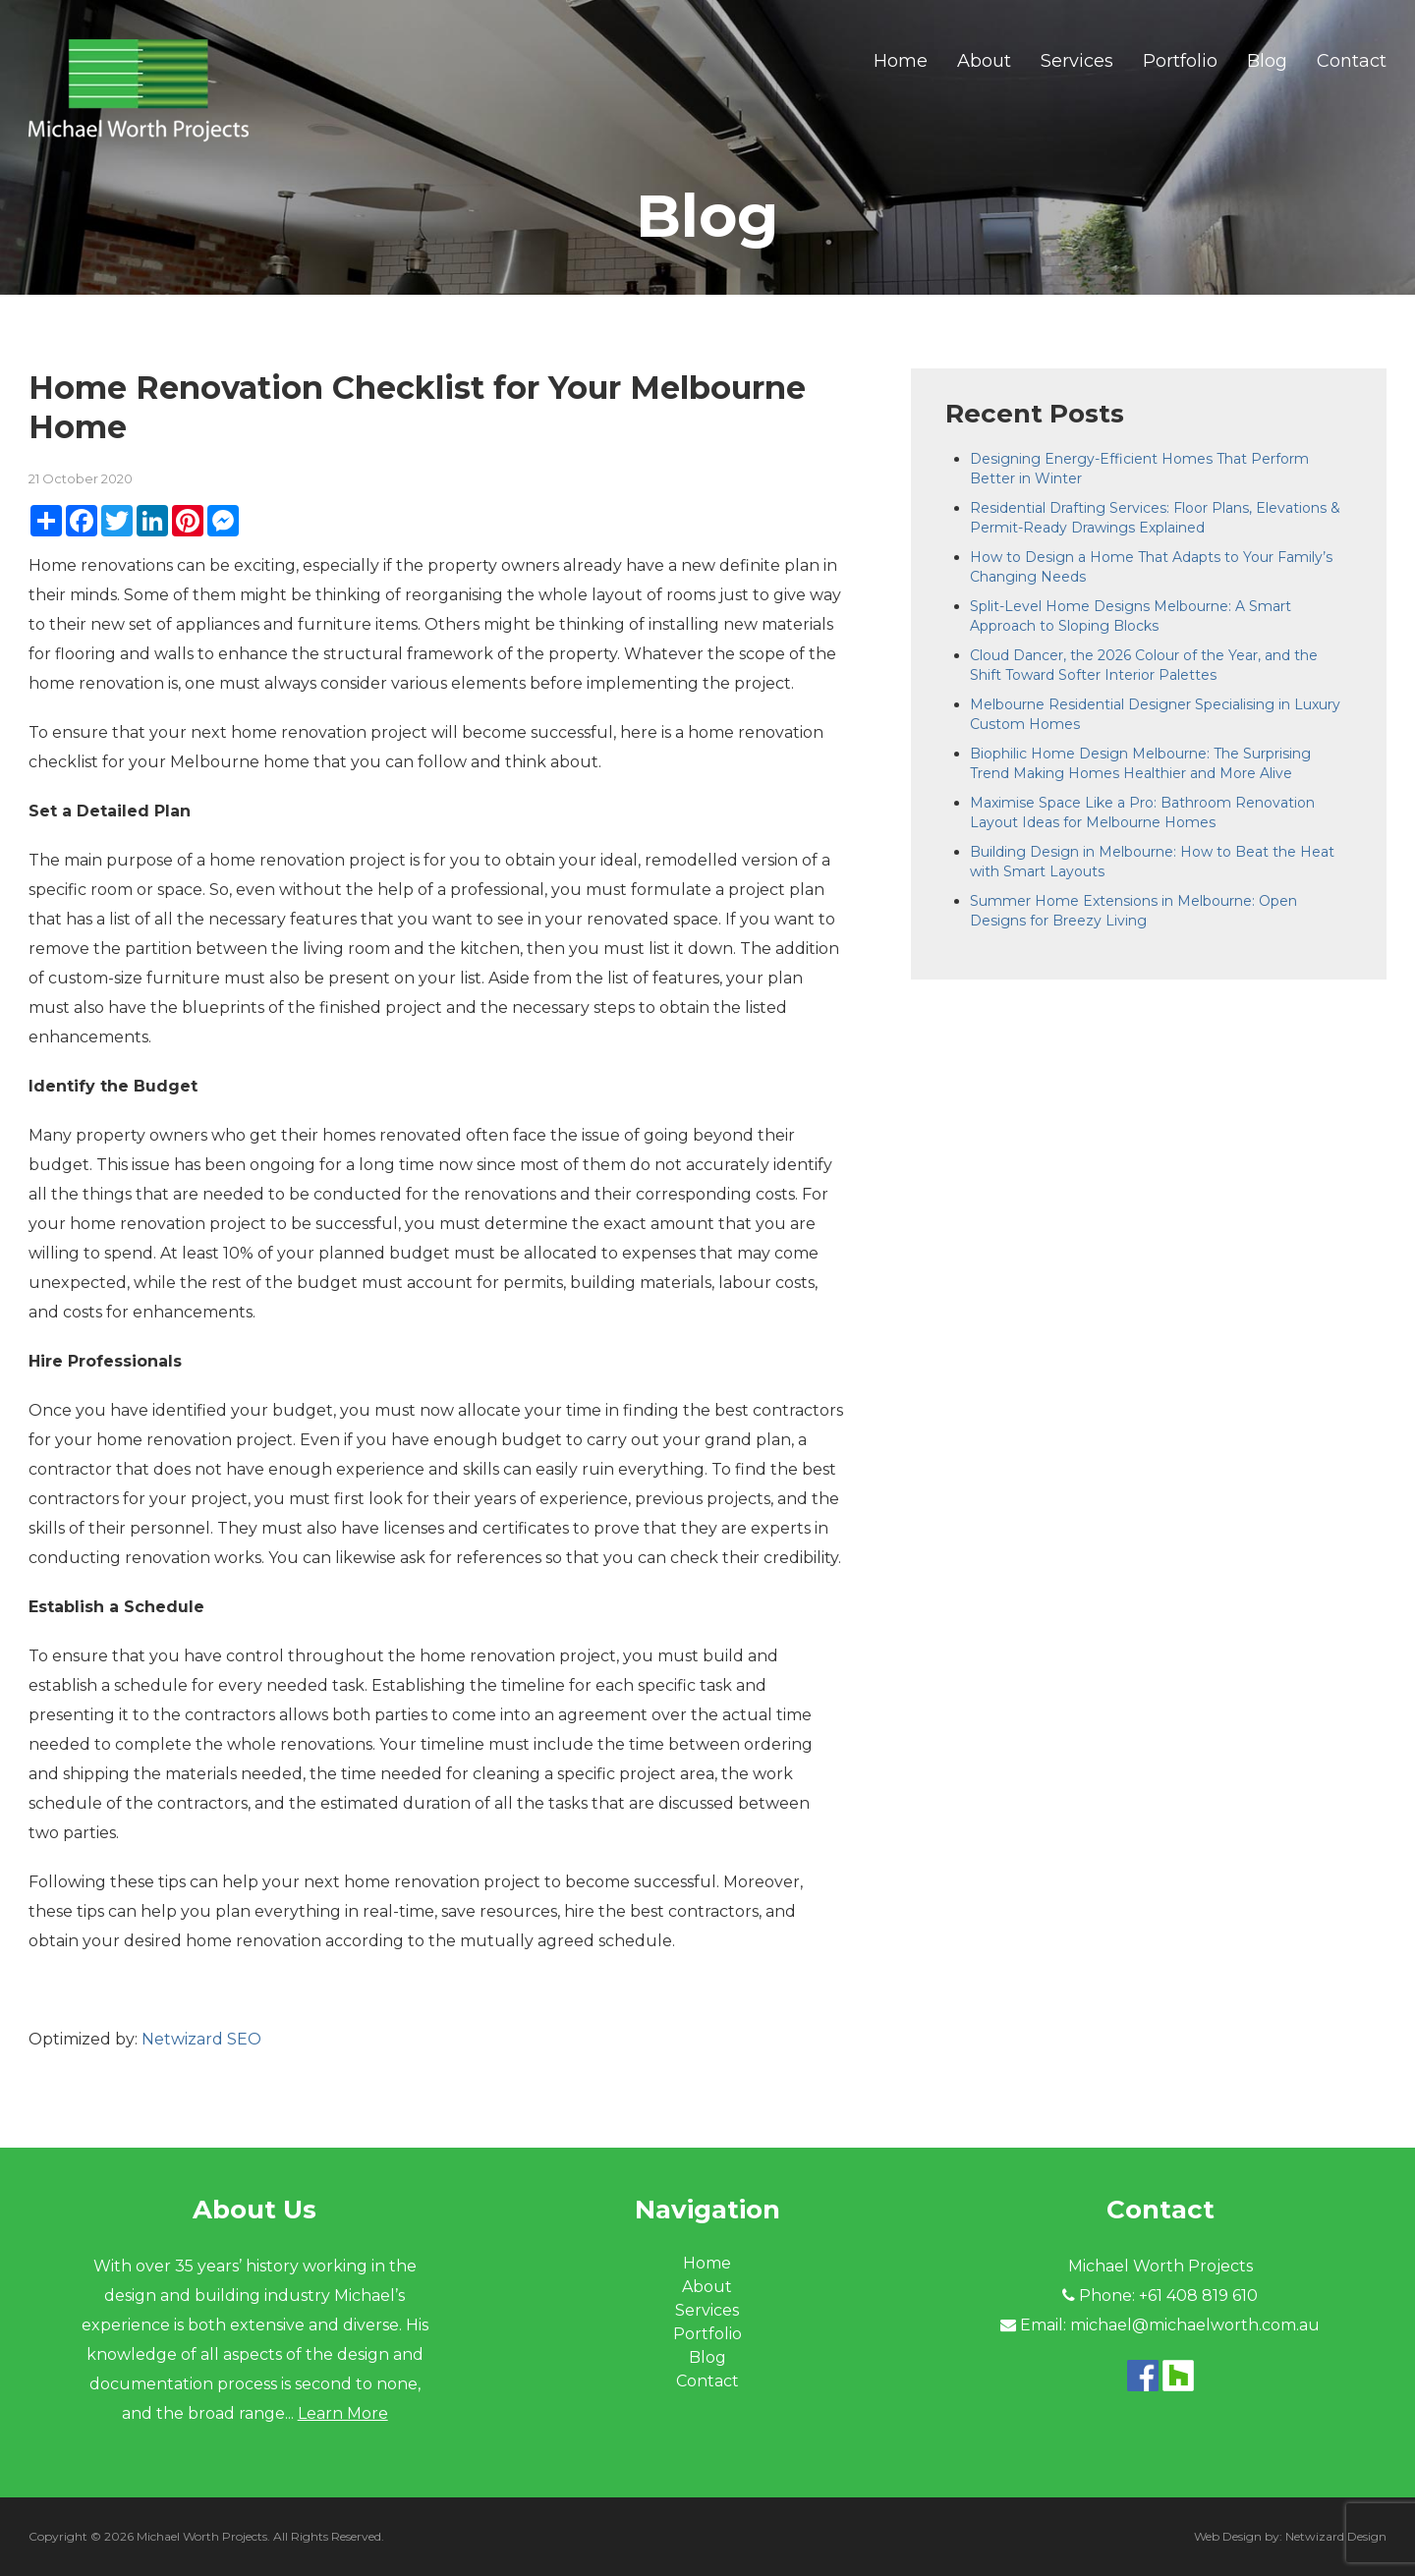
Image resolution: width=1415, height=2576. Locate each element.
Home (901, 61)
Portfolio (1180, 61)
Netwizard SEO (201, 2039)
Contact (1352, 61)
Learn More (343, 2413)
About (984, 61)
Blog (1267, 61)
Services (1077, 61)
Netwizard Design (1336, 2536)
